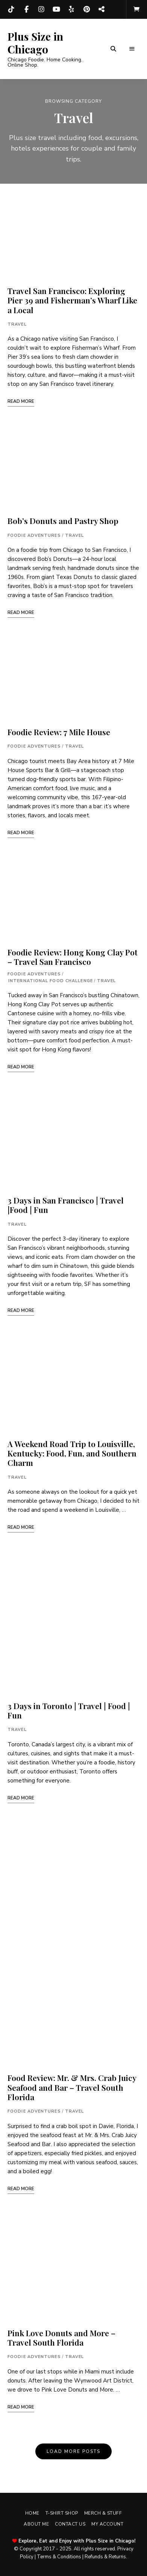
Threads (101, 9)
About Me (36, 2524)
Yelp (71, 9)
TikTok (11, 9)
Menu (131, 48)
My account (107, 2524)
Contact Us (70, 2524)
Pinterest (86, 9)
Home (32, 2513)
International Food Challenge (50, 981)
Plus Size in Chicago (35, 42)
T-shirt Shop (61, 2513)
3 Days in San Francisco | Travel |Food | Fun (66, 1205)
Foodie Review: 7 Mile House (59, 732)
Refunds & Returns (105, 2556)
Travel (17, 324)
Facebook (26, 9)
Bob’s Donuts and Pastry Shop (63, 520)
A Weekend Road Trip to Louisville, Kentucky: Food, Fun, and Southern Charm (72, 1453)
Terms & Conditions (59, 2556)
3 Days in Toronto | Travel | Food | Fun (69, 1710)
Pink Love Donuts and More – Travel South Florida (61, 2337)
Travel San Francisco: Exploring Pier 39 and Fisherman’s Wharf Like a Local (72, 300)
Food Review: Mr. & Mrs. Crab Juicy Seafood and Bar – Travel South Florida (72, 2087)
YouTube (56, 9)
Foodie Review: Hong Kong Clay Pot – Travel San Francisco (73, 957)
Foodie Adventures (34, 535)
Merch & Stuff (103, 2513)
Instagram (41, 9)
